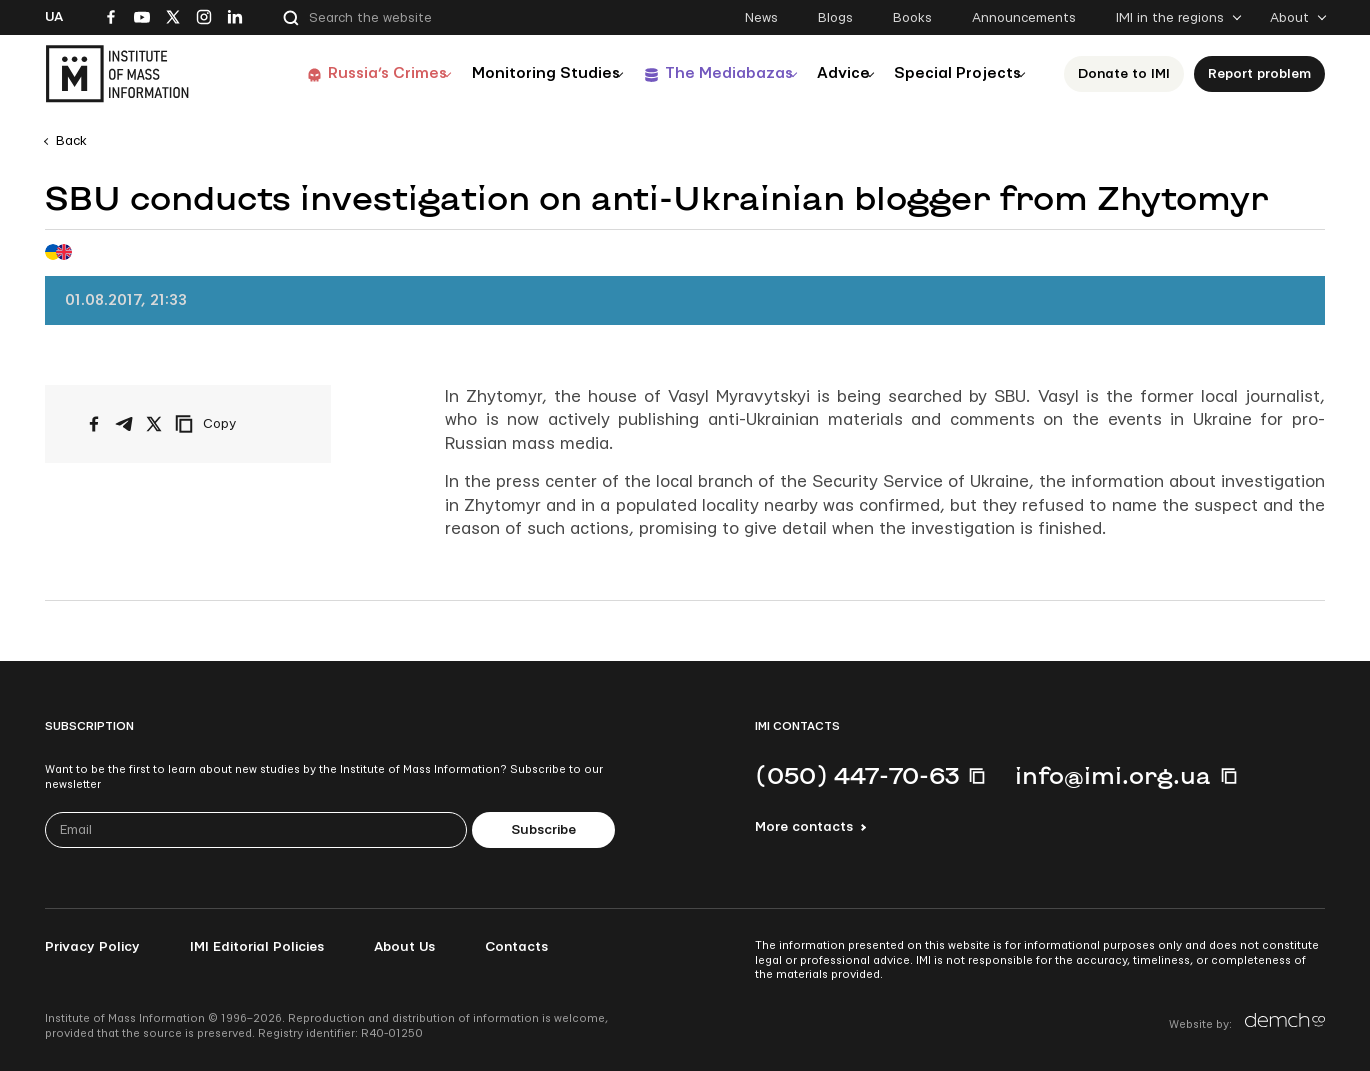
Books (912, 18)
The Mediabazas (696, 73)
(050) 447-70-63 (857, 775)
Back (71, 141)
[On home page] (117, 74)
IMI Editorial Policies (257, 947)
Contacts (516, 947)
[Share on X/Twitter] (154, 424)
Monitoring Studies (504, 73)
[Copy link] (233, 424)
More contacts (804, 827)
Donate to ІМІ (1124, 74)
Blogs (835, 18)
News (761, 18)
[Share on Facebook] (94, 424)
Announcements (1024, 18)
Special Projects (951, 73)
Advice (824, 73)
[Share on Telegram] (124, 424)
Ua (54, 17)
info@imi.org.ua (1113, 775)
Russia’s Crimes (336, 73)
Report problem (1259, 74)
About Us (404, 947)
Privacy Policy (92, 947)
